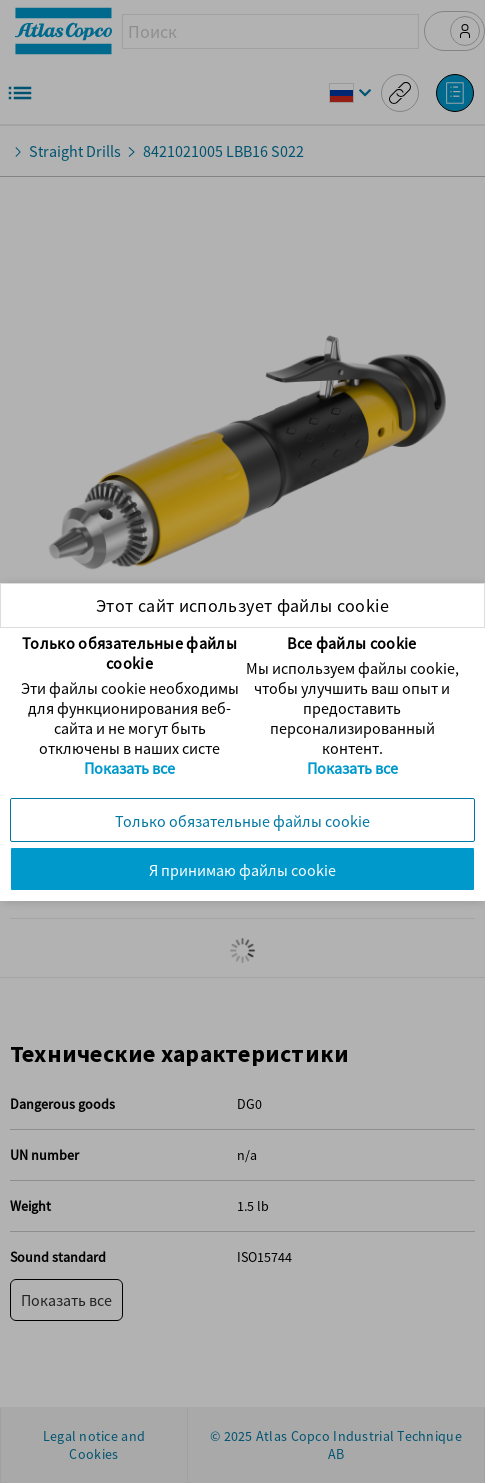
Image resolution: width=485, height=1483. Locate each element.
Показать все (129, 768)
